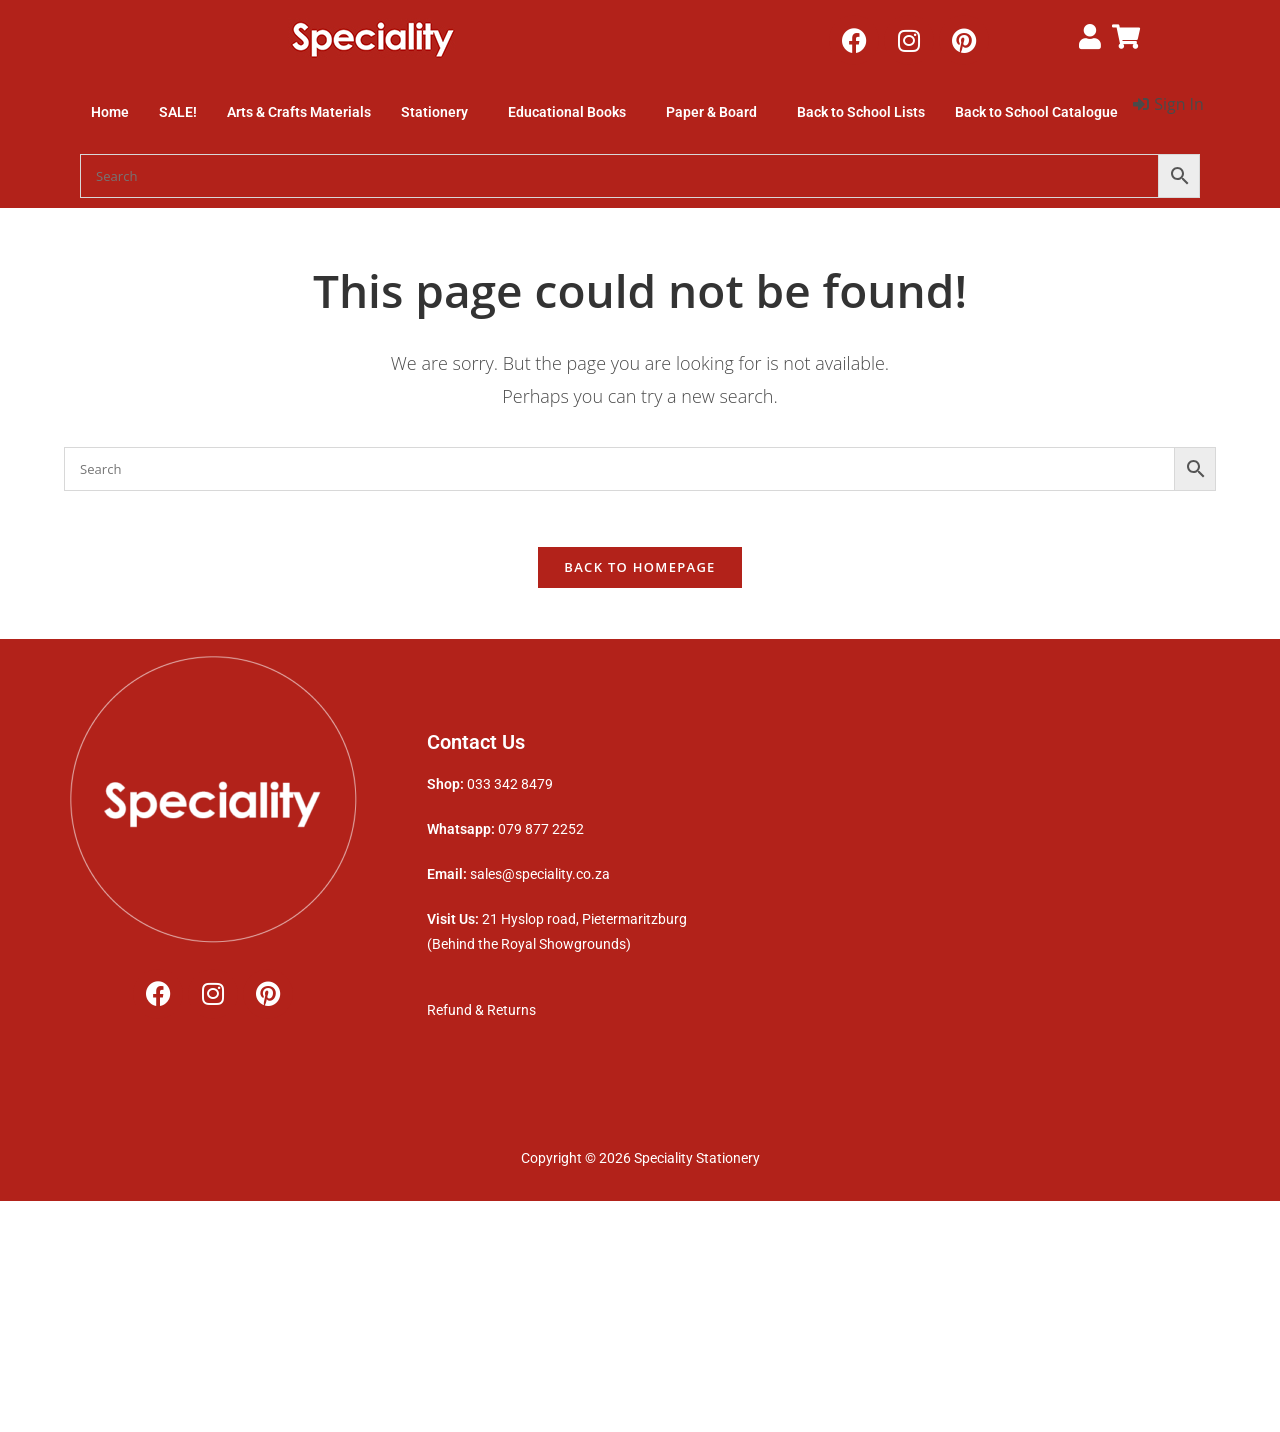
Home (110, 112)
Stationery (434, 112)
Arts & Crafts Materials (299, 112)
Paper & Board (711, 112)
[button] (439, 112)
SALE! (178, 112)
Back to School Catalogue (1036, 112)
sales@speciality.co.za (540, 880)
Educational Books (567, 112)
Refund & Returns (483, 1015)
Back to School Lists (861, 112)
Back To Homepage (639, 572)
